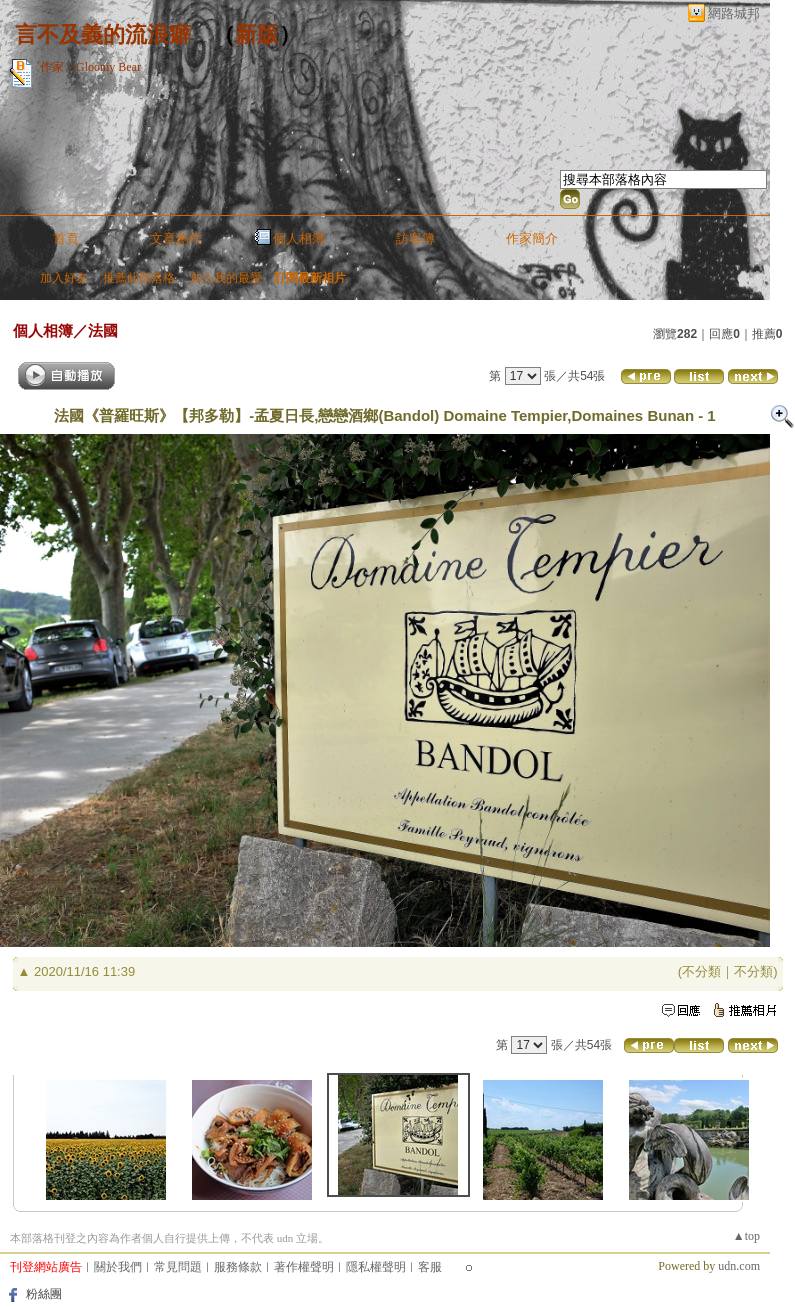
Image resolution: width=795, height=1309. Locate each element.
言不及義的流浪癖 (103, 34)
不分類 (701, 971)
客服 (430, 1267)
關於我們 (118, 1267)
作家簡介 (532, 238)
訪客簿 (415, 238)
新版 (257, 34)
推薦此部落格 (139, 278)
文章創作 (176, 238)
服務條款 (238, 1267)
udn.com (739, 1266)
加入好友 (64, 278)
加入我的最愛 (226, 278)
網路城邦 (734, 13)
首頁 (66, 238)
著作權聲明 (304, 1267)
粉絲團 (44, 1294)
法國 (103, 330)
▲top (746, 1236)
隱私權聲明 (376, 1267)
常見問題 (178, 1267)
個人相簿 (299, 238)
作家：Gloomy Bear (90, 67)
